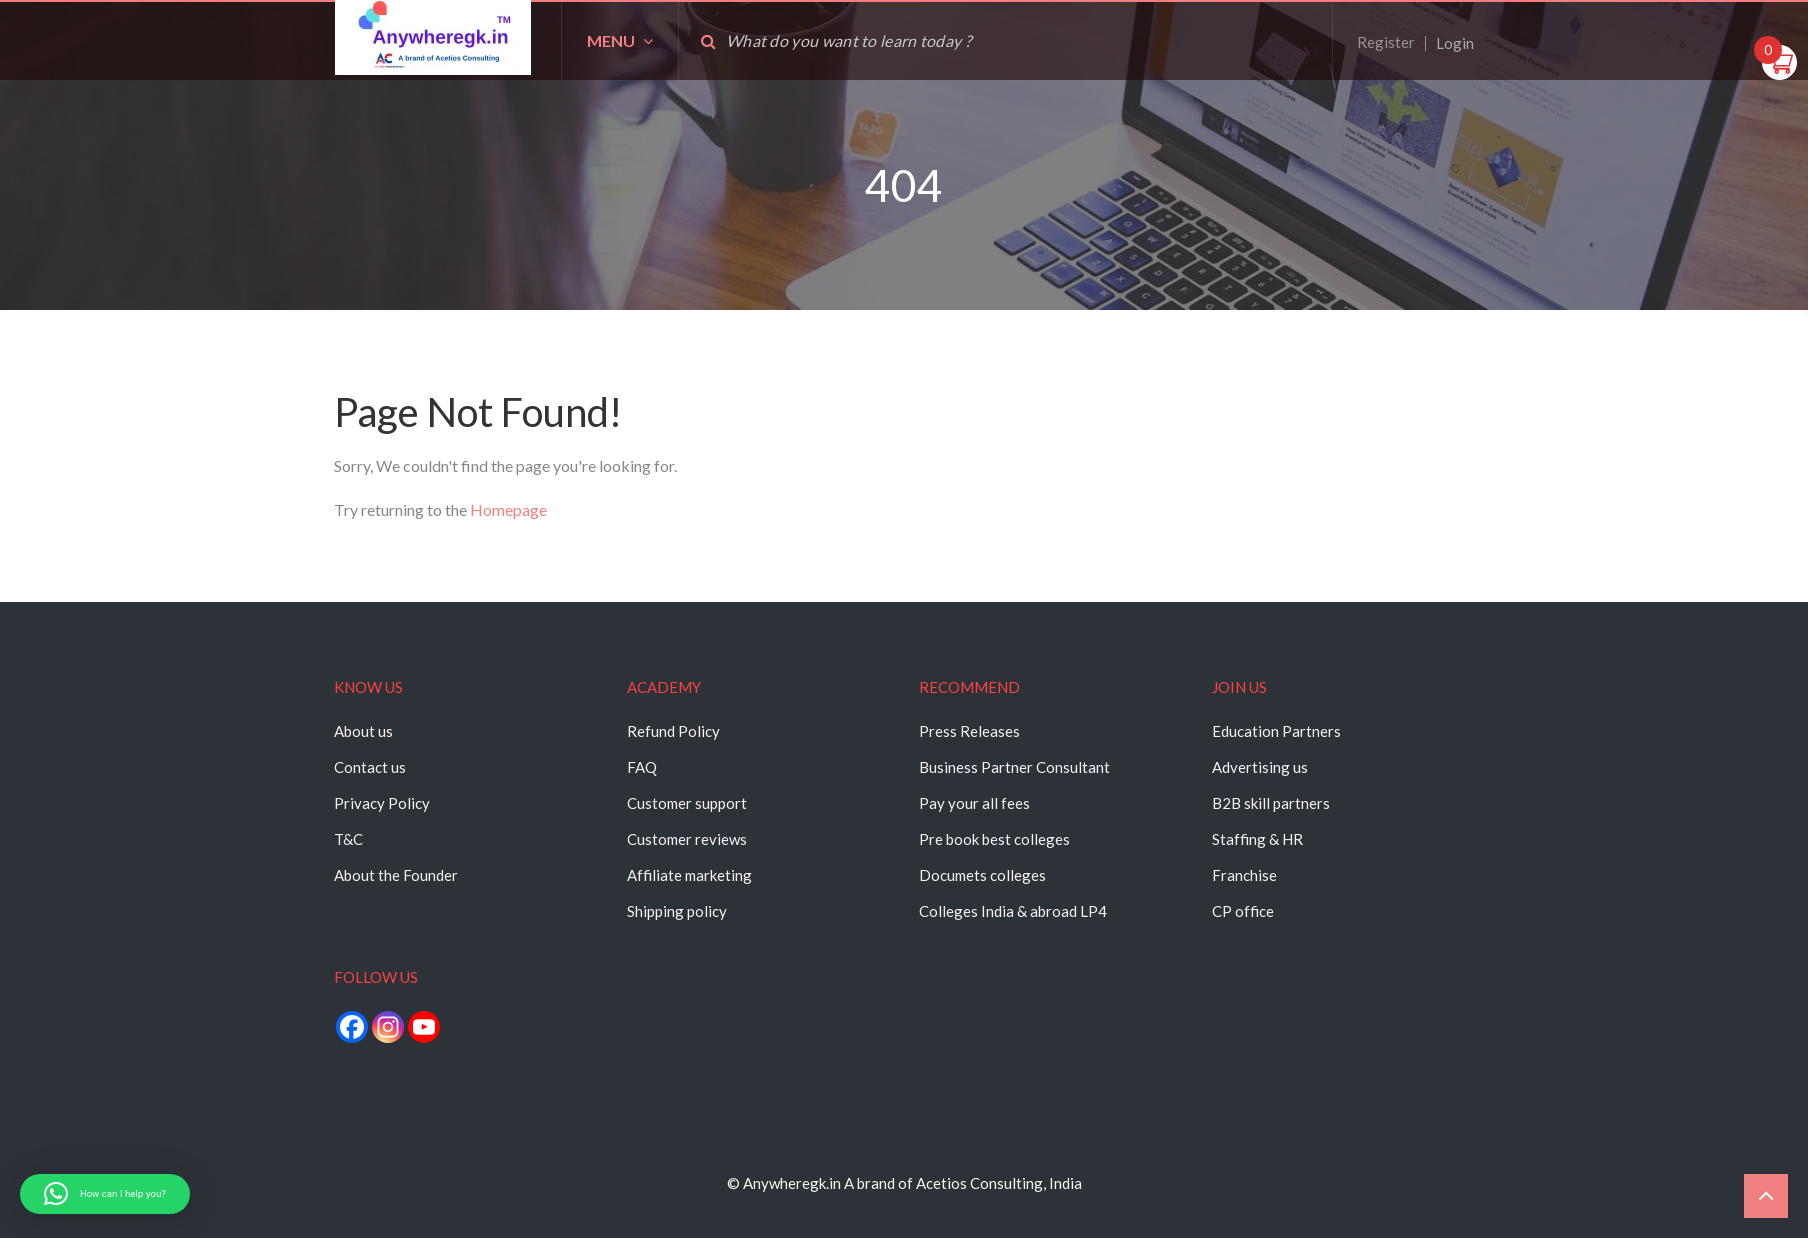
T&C (348, 839)
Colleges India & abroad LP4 (1013, 911)
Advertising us (1260, 767)
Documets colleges (982, 875)
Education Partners (1276, 731)
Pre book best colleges (994, 839)
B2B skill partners (1271, 803)
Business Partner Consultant (1014, 767)
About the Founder (396, 875)
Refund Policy (673, 731)
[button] (105, 1194)
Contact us (370, 767)
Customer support (687, 803)
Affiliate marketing (689, 875)
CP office (1243, 911)
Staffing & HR (1257, 839)
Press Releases (969, 731)
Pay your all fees (974, 803)
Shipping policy (677, 911)
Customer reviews (687, 839)
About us (363, 731)
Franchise (1244, 875)
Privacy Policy (382, 803)
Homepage (508, 509)
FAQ (642, 767)
